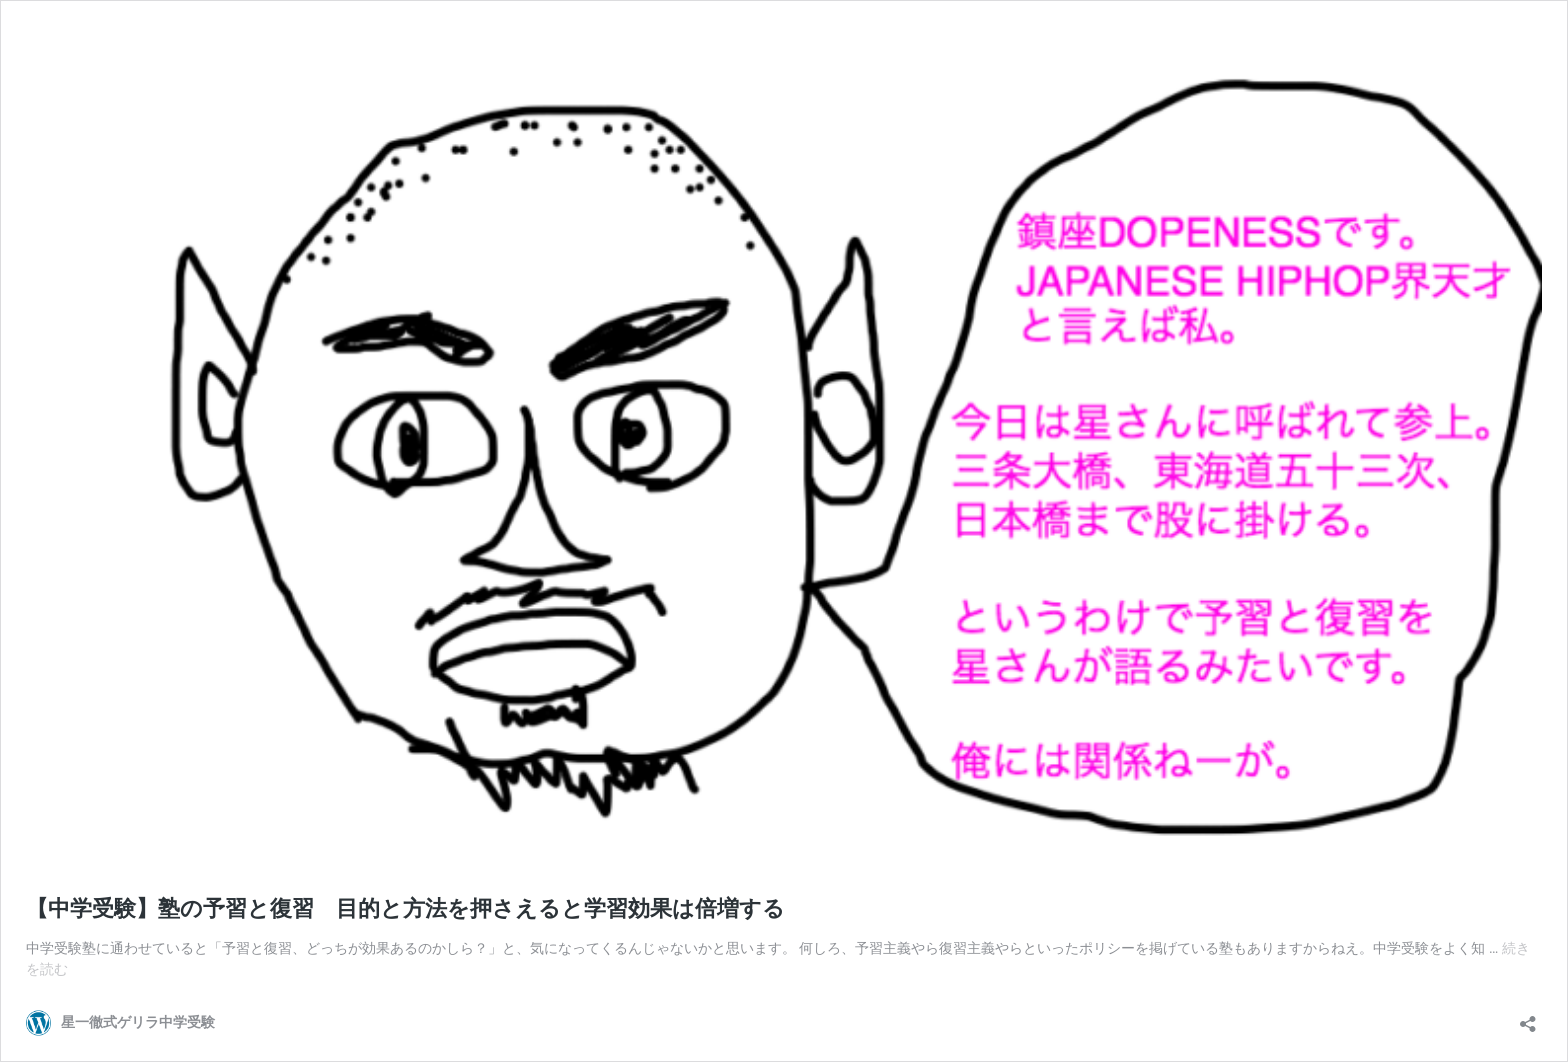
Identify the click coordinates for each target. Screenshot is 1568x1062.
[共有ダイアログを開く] (1528, 1017)
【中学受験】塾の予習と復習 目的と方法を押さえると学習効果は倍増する (405, 908)
